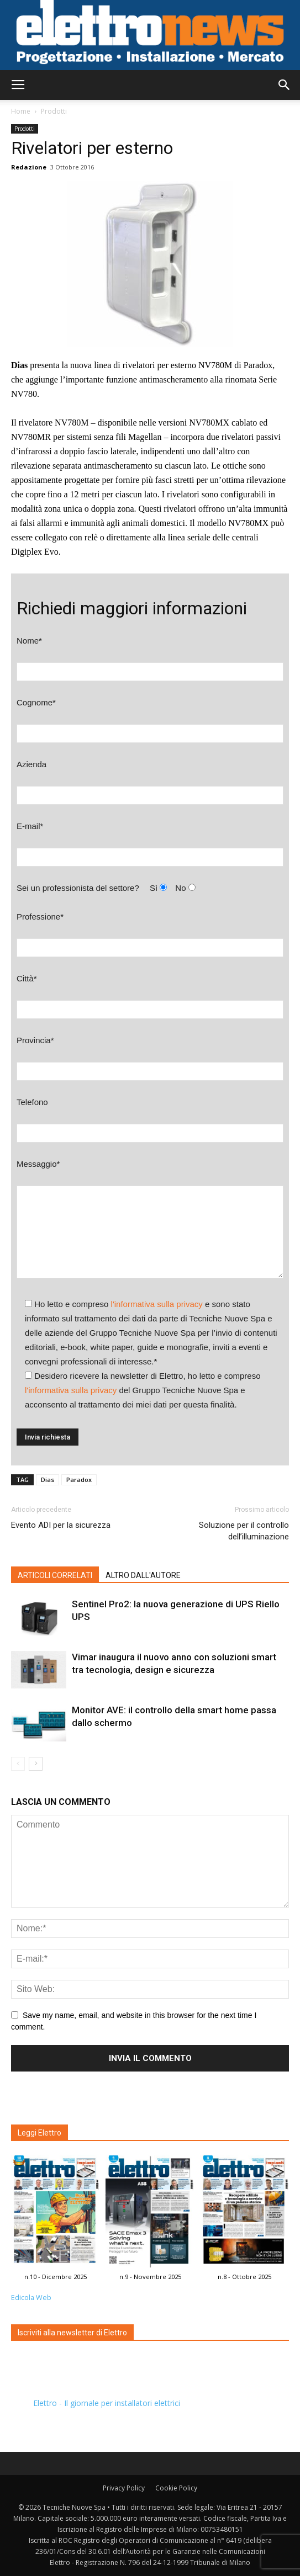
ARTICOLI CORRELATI (55, 1575)
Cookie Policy (176, 2488)
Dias (47, 1479)
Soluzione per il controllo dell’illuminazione (244, 1531)
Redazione (28, 167)
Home (20, 111)
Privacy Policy (124, 2488)
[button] (284, 85)
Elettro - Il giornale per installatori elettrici (106, 2403)
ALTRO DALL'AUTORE (143, 1575)
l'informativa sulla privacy (157, 1304)
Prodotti (54, 111)
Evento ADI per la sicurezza (60, 1525)
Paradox (79, 1479)
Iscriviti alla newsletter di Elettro (72, 2332)
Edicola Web (31, 2297)
